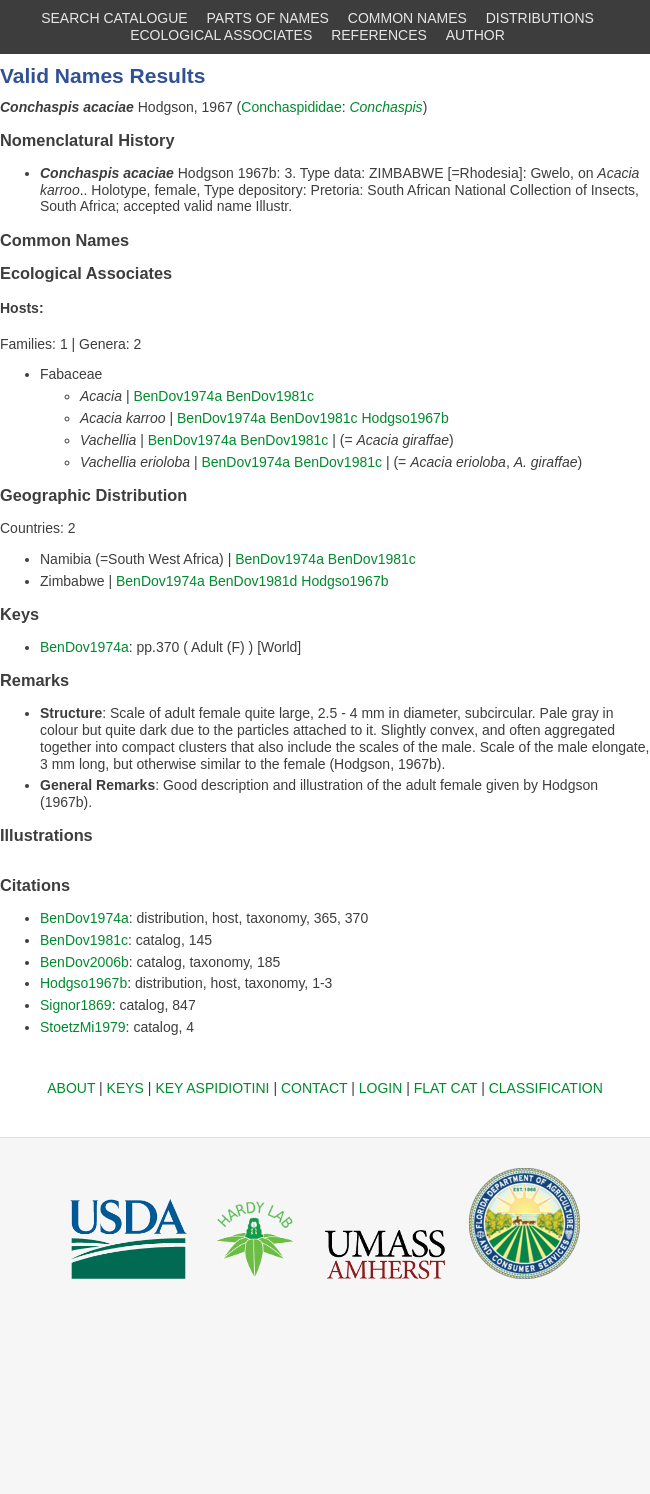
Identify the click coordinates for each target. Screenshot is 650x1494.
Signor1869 (76, 1005)
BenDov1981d (253, 581)
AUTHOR (475, 35)
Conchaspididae (291, 107)
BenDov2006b (84, 962)
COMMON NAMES (407, 18)
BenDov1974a (177, 396)
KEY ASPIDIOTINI (212, 1088)
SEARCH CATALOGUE (114, 18)
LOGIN (381, 1088)
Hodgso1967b (405, 418)
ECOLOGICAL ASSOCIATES (221, 35)
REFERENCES (379, 35)
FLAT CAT (446, 1088)
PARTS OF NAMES (268, 18)
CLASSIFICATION (546, 1088)
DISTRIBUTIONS (540, 18)
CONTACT (314, 1088)
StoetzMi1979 (83, 1027)
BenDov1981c (270, 396)
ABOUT (71, 1088)
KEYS (125, 1088)
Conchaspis (385, 107)
